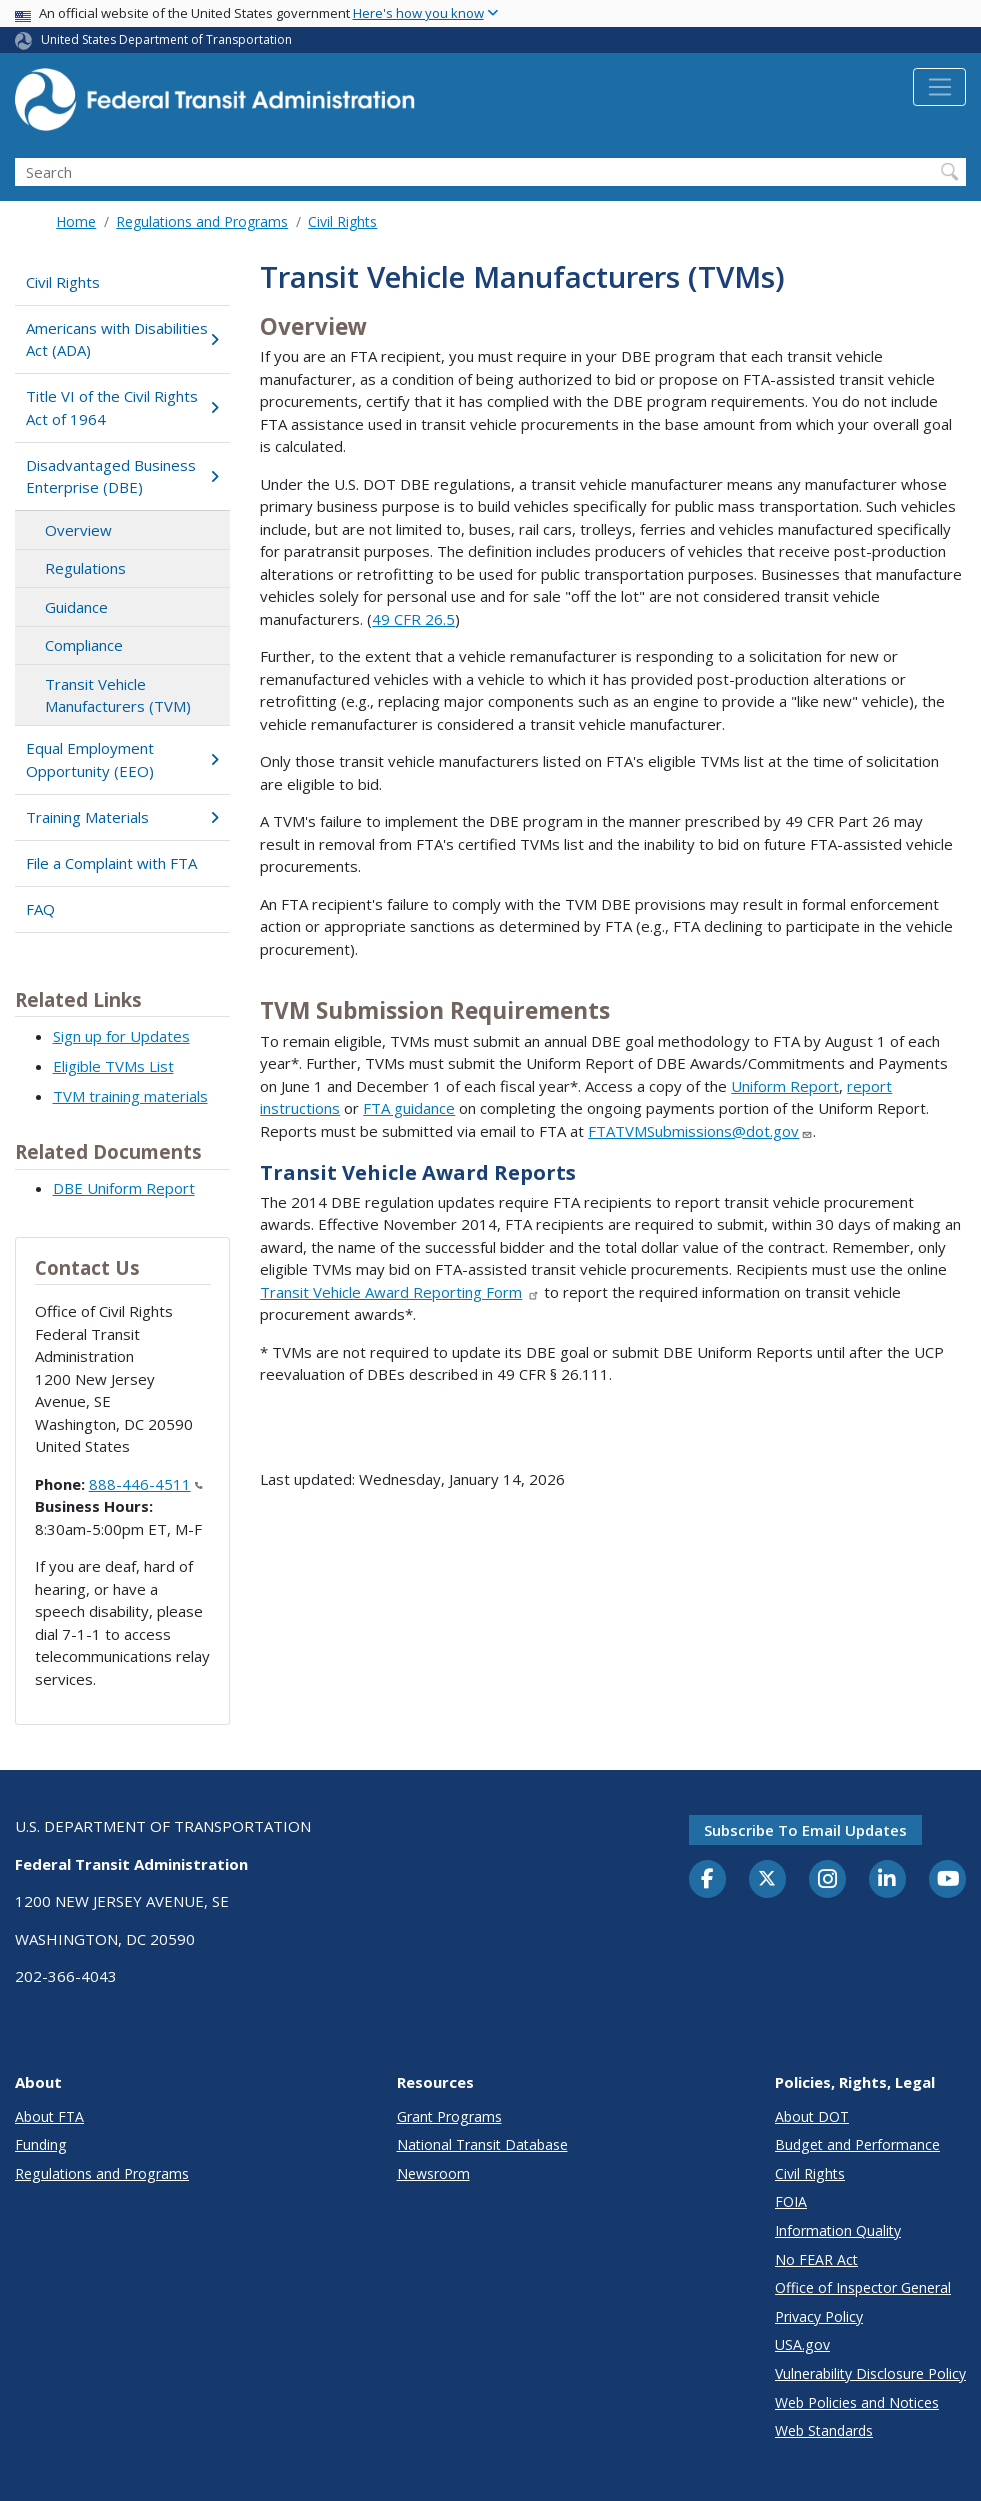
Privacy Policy (819, 2316)
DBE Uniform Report (124, 1188)
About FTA (49, 2116)
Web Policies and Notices (857, 2402)
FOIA (791, 2201)
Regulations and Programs (202, 221)
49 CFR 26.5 (413, 619)
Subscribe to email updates (805, 1830)
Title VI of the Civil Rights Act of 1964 (122, 407)
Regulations (85, 568)
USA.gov (802, 2344)
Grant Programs (449, 2116)
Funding (41, 2144)
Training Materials (122, 817)
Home (76, 221)
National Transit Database (482, 2144)
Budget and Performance (857, 2144)
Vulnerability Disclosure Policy (870, 2373)
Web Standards (824, 2430)
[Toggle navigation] (939, 87)
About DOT (812, 2116)
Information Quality (838, 2230)
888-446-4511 (146, 1484)
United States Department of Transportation (166, 39)
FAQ (40, 909)
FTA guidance (409, 1108)
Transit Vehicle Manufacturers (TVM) (118, 695)
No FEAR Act (816, 2259)
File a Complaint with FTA (111, 863)
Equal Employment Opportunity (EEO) (122, 759)
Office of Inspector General (863, 2287)
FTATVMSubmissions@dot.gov (700, 1131)
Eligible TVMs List (113, 1066)
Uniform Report (785, 1086)
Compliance (84, 645)
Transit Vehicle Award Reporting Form (400, 1292)
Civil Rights (342, 221)
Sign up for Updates (121, 1036)
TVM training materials (130, 1096)
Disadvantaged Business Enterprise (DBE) (122, 476)
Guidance (76, 607)
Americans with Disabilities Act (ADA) (122, 339)
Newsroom (433, 2173)
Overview (78, 530)
